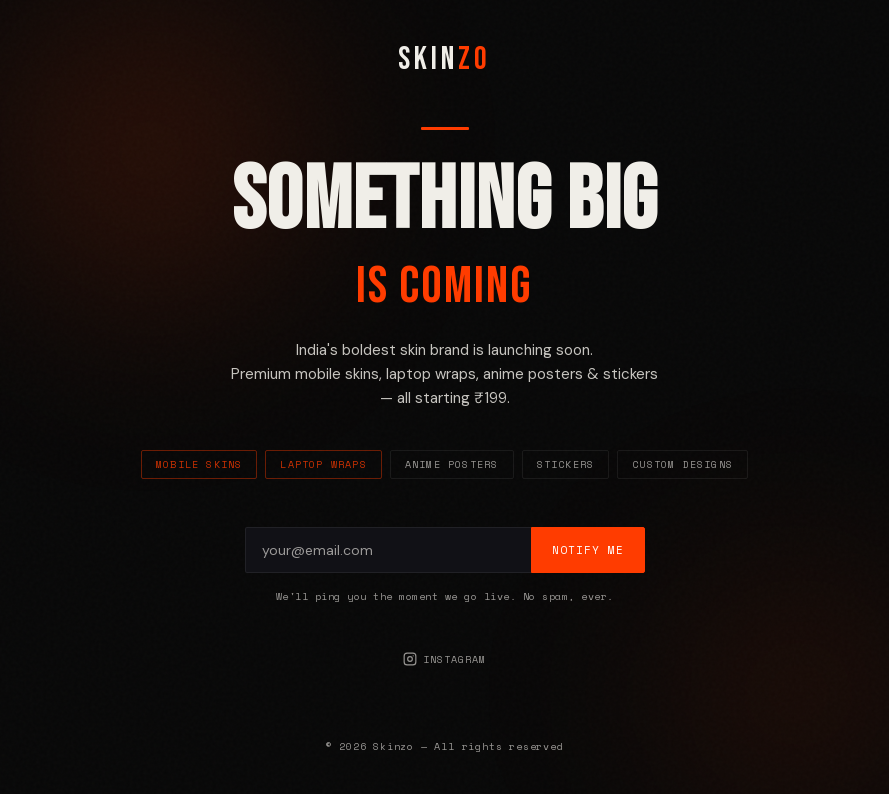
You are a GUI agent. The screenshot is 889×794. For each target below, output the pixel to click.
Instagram (444, 659)
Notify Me (588, 550)
